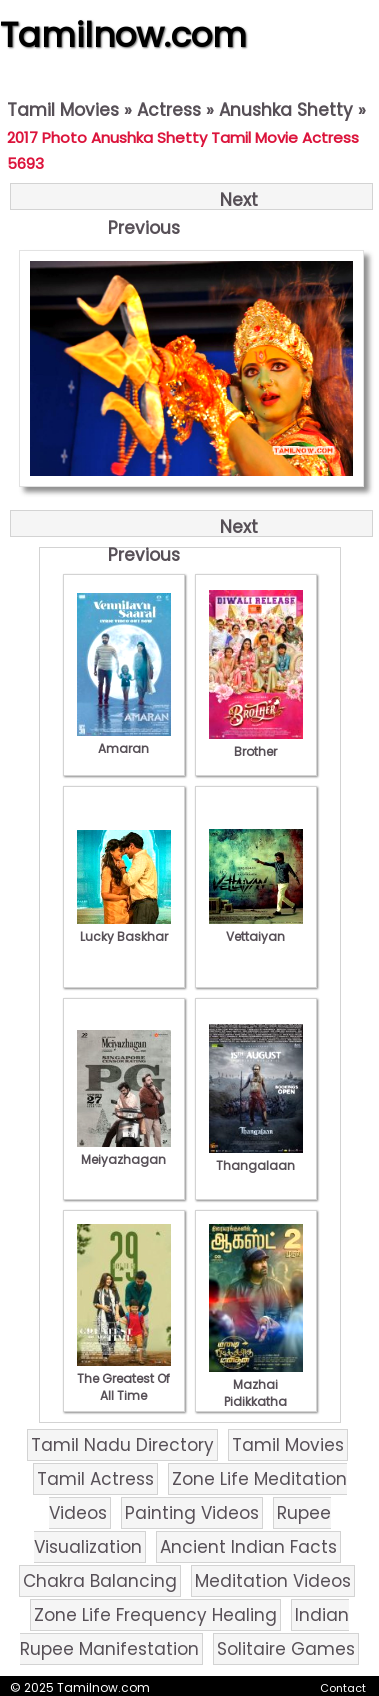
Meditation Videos (273, 1581)
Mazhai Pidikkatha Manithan (256, 1393)
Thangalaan (256, 1157)
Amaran (124, 740)
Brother (256, 743)
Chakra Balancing (100, 1581)
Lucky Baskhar (124, 928)
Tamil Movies (63, 110)
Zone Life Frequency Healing (155, 1615)
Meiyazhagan (124, 1151)
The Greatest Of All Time (124, 1378)
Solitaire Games (286, 1649)
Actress (169, 110)
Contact (343, 1688)
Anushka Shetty (286, 110)
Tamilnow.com (123, 35)
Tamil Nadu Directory (122, 1445)
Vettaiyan (256, 928)
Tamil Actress (95, 1479)
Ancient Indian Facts (248, 1547)
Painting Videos (192, 1513)
